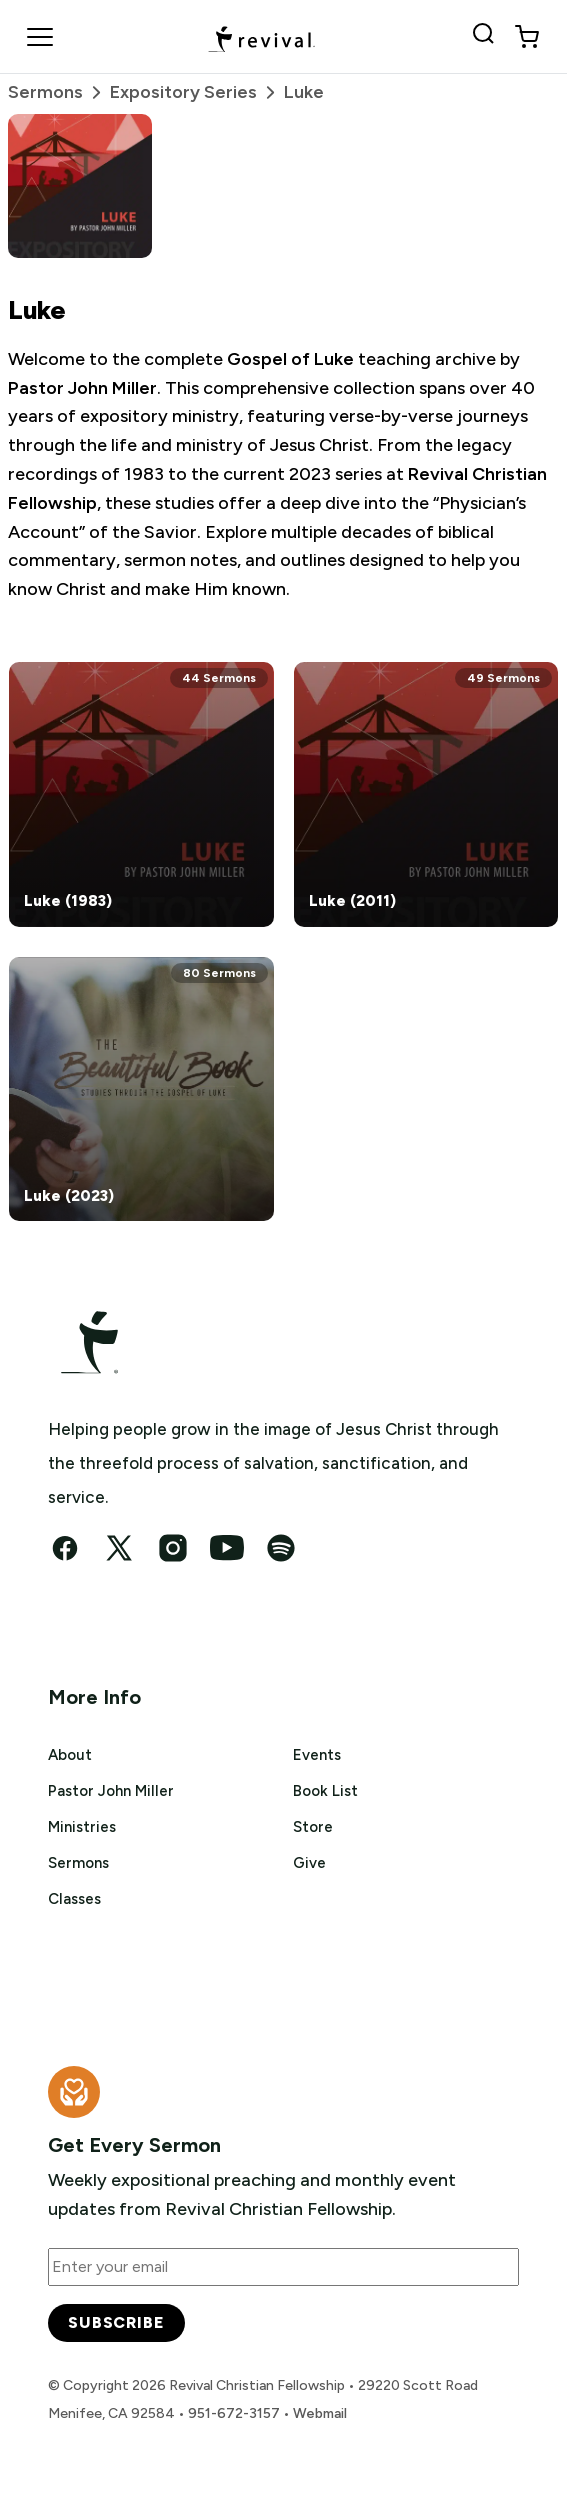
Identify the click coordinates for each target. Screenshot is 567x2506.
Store (313, 1827)
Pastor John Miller (111, 1791)
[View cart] (527, 37)
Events (317, 1755)
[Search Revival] (487, 37)
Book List (325, 1791)
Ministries (82, 1827)
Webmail (320, 2413)
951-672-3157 (234, 2413)
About (70, 1755)
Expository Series (197, 92)
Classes (74, 1899)
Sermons (59, 92)
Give (309, 1863)
